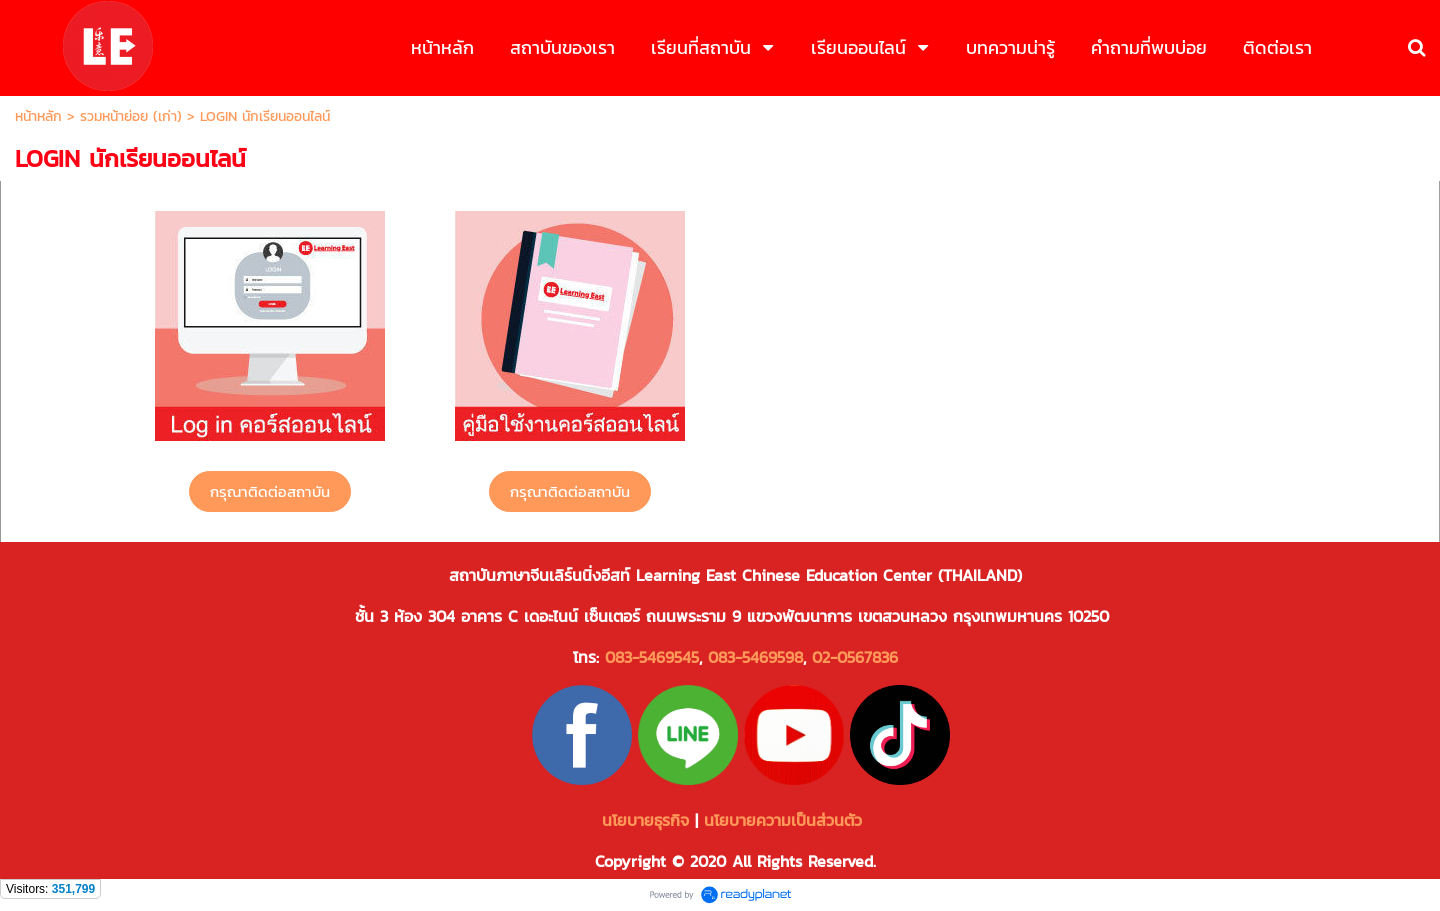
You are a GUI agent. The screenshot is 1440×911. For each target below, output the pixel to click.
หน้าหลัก (38, 116)
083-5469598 (755, 657)
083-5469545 (652, 657)
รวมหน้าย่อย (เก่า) (131, 116)
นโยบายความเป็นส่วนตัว (786, 820)
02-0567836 (855, 657)
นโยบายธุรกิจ (645, 820)
